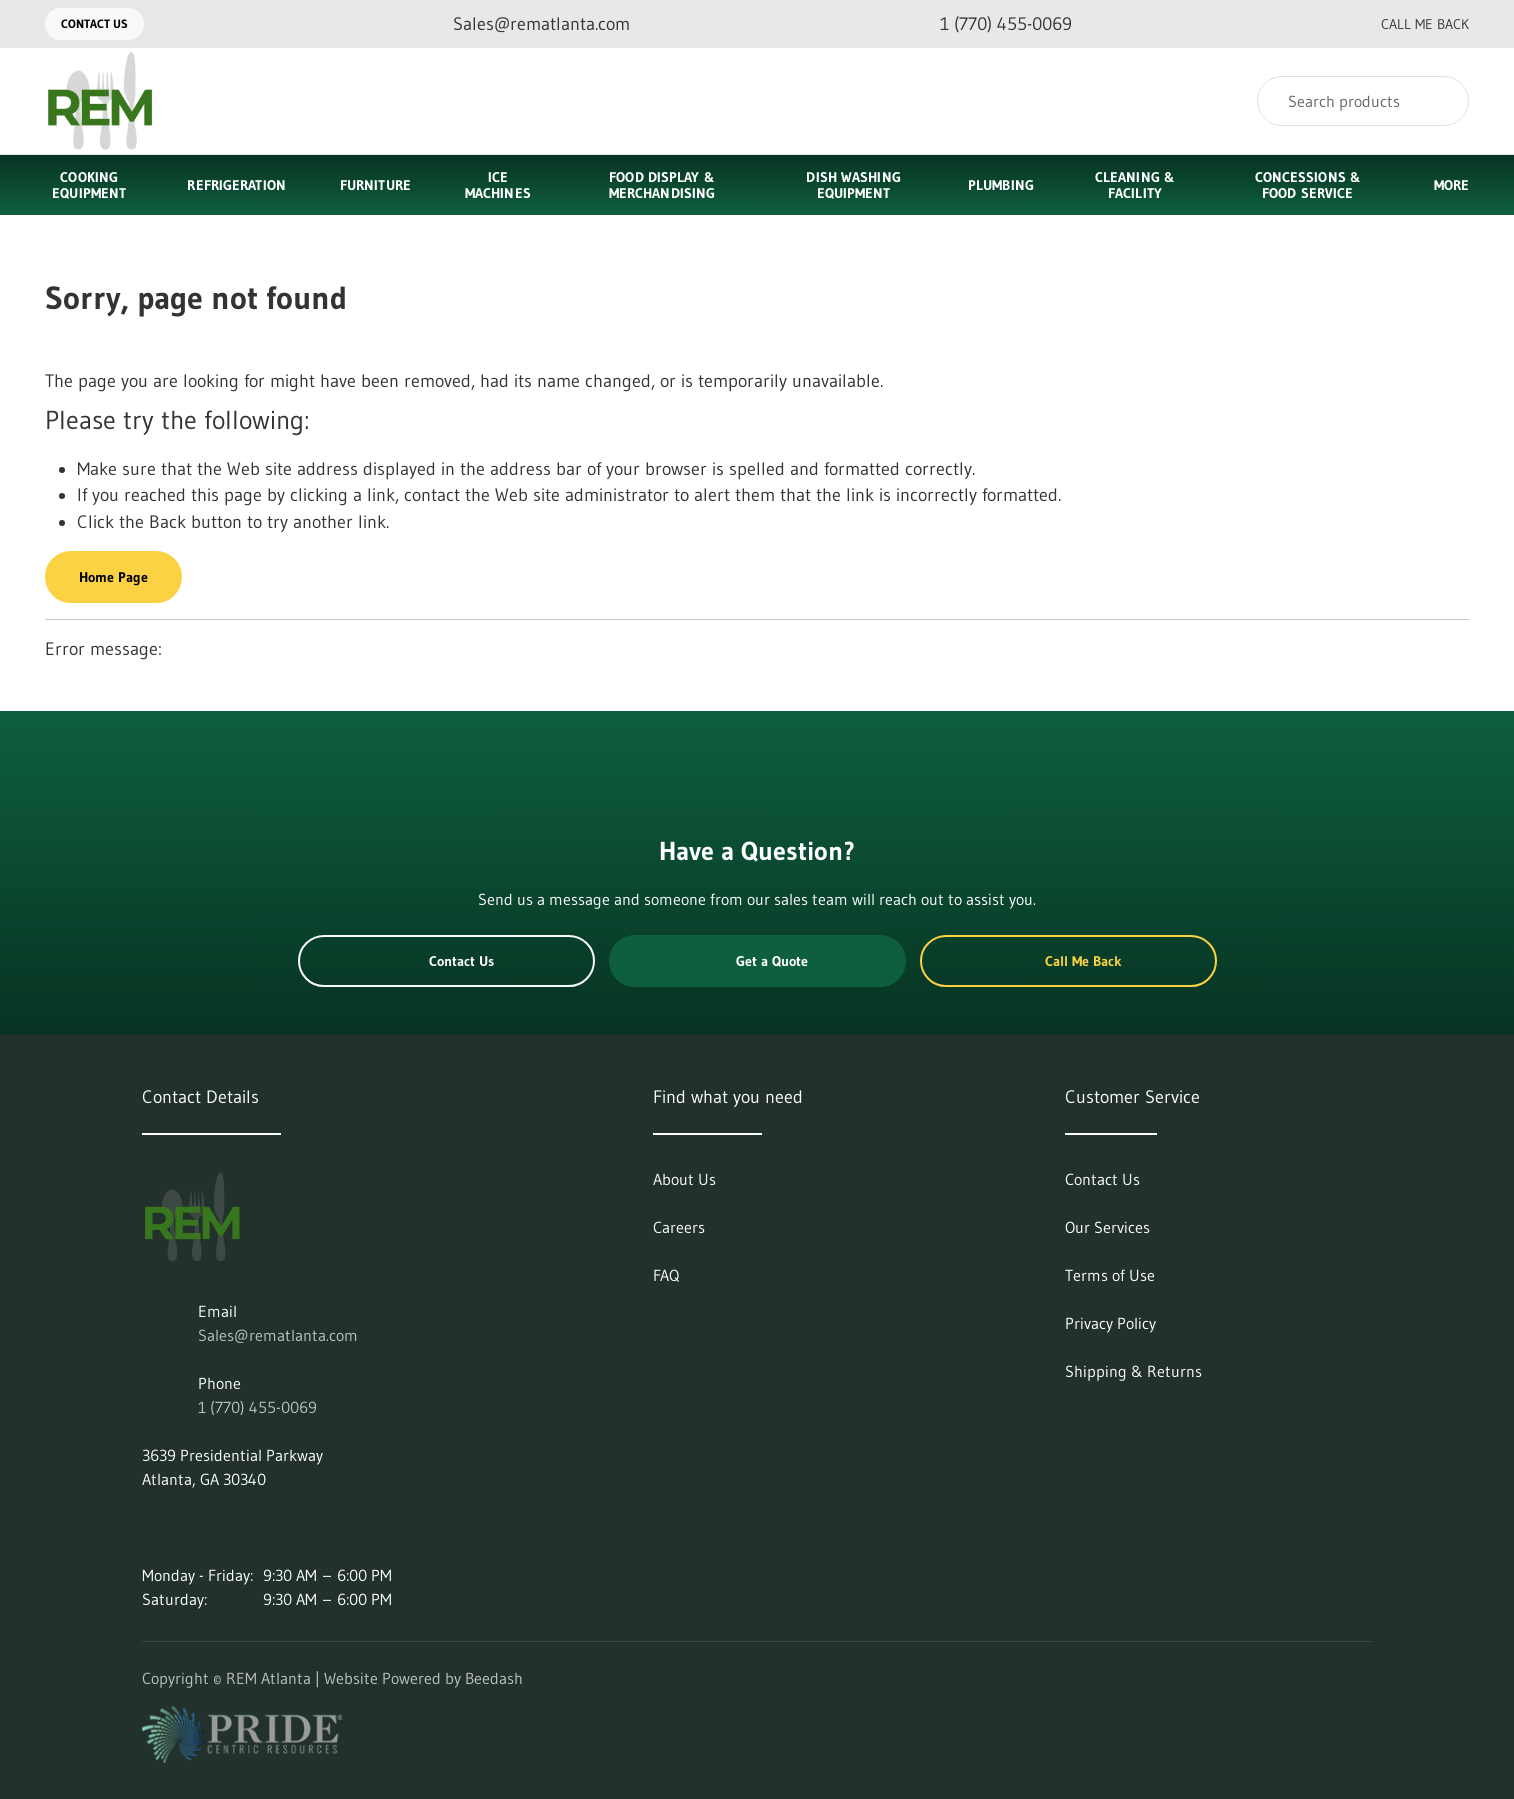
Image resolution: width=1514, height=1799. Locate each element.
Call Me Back (1409, 24)
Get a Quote (757, 961)
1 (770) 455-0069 (257, 1407)
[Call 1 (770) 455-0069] (990, 24)
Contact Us (94, 23)
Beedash (494, 1678)
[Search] (1363, 101)
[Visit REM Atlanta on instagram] (193, 1527)
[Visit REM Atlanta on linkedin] (151, 1527)
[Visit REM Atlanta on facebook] (235, 1527)
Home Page (113, 577)
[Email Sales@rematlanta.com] (525, 24)
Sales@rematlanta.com (278, 1335)
